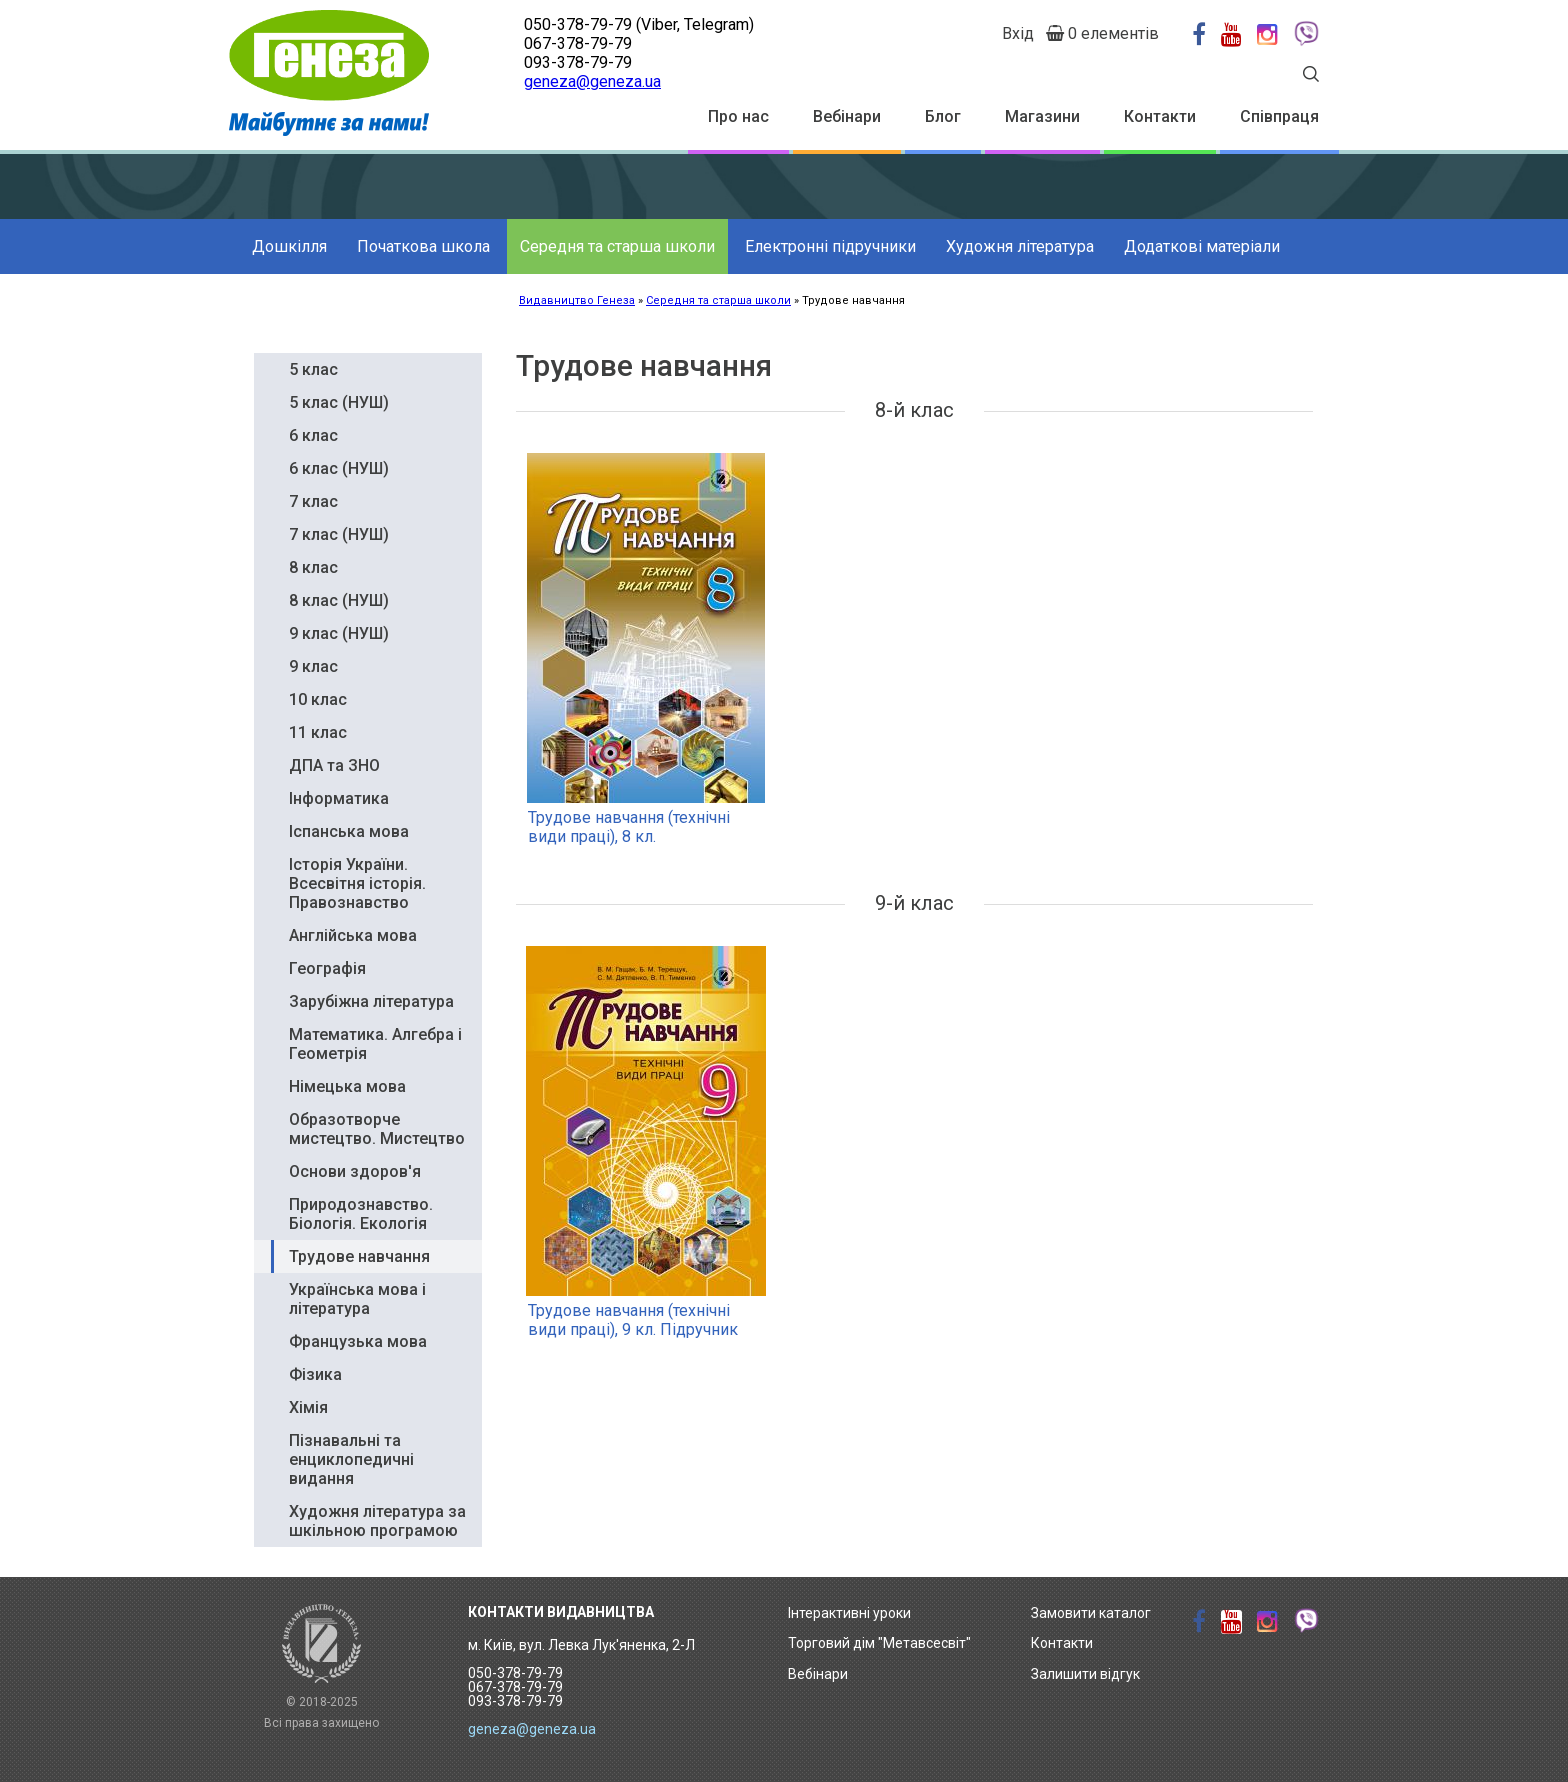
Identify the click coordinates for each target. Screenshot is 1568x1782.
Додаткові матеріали (1202, 246)
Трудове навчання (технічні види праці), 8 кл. (629, 827)
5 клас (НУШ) (339, 402)
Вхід (1018, 33)
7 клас (313, 501)
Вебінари (847, 116)
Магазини (1042, 116)
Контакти (1160, 116)
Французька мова (358, 1341)
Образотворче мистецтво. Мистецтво (377, 1129)
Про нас (738, 116)
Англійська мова (353, 935)
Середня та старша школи (617, 246)
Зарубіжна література (371, 1001)
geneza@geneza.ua (592, 81)
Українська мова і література (357, 1299)
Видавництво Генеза (577, 300)
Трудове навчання (359, 1256)
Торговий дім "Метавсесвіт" (879, 1643)
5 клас (313, 369)
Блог (943, 116)
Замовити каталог (1091, 1613)
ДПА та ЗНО (334, 765)
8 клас (313, 567)
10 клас (318, 699)
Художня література (1020, 246)
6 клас (313, 435)
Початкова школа (423, 246)
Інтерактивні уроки (849, 1613)
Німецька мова (347, 1086)
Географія (327, 968)
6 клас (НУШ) (339, 468)
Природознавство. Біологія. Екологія (361, 1214)
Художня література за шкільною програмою (377, 1521)
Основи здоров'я (355, 1171)
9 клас (313, 666)
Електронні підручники (830, 246)
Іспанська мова (349, 831)
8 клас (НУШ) (339, 600)
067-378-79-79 (578, 43)
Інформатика (339, 798)
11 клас (318, 732)
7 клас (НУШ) (339, 534)
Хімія (308, 1407)
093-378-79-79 (578, 62)
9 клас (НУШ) (339, 633)
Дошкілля (289, 246)
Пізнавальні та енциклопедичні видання (351, 1459)
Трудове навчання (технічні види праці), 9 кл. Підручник (633, 1320)
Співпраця (1279, 116)
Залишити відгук (1085, 1674)
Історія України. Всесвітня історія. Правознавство (357, 883)
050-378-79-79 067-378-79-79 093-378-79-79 (515, 1687)
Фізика (315, 1374)
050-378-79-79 (578, 24)
